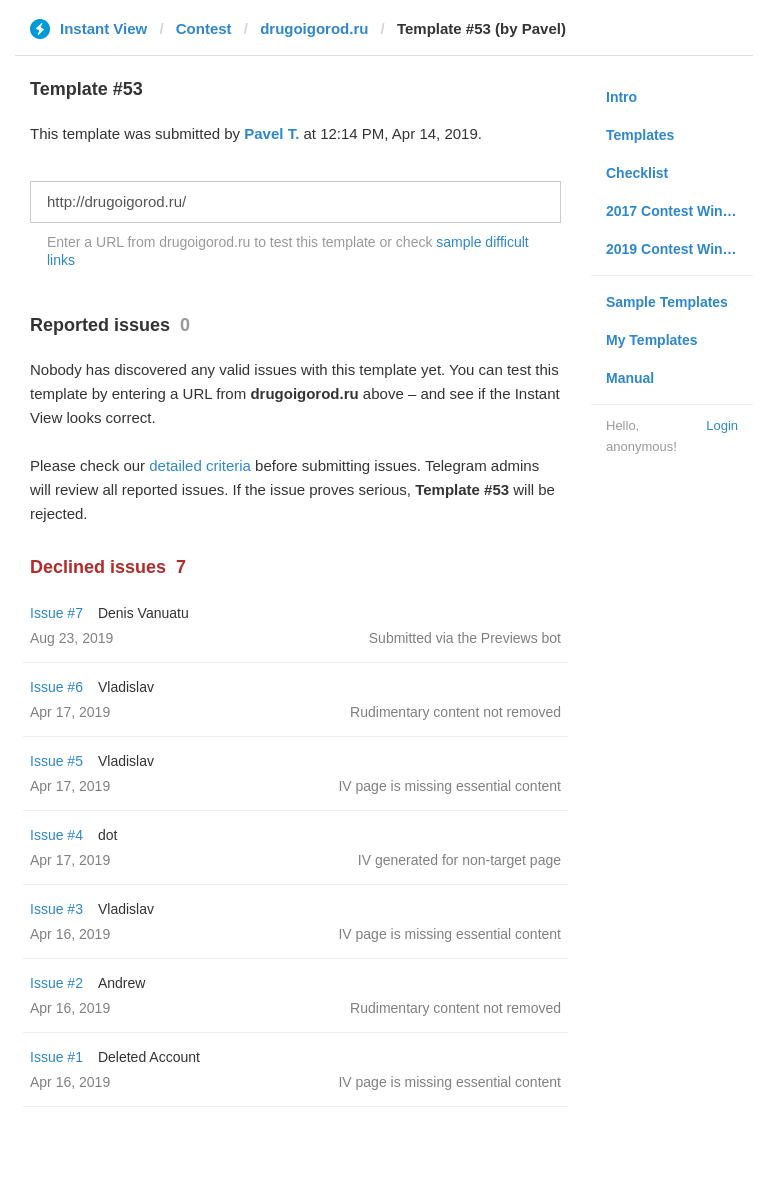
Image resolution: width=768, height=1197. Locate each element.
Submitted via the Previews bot (465, 638)
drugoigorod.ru (314, 28)
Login (722, 425)
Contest (204, 28)
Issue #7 (56, 613)
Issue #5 (56, 761)
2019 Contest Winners (679, 249)
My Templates (652, 340)
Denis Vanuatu (143, 613)
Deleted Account (149, 1057)
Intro (621, 97)
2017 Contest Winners (679, 211)
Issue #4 (56, 835)
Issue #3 (56, 909)
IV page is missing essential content (449, 786)
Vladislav (126, 687)
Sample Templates (667, 302)
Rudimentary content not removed (455, 712)
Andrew (121, 983)
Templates (640, 135)
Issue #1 (56, 1057)
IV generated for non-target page (459, 860)
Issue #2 (56, 983)
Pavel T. (271, 133)
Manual (630, 378)
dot (107, 835)
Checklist (637, 173)
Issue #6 (56, 687)
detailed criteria (200, 465)
